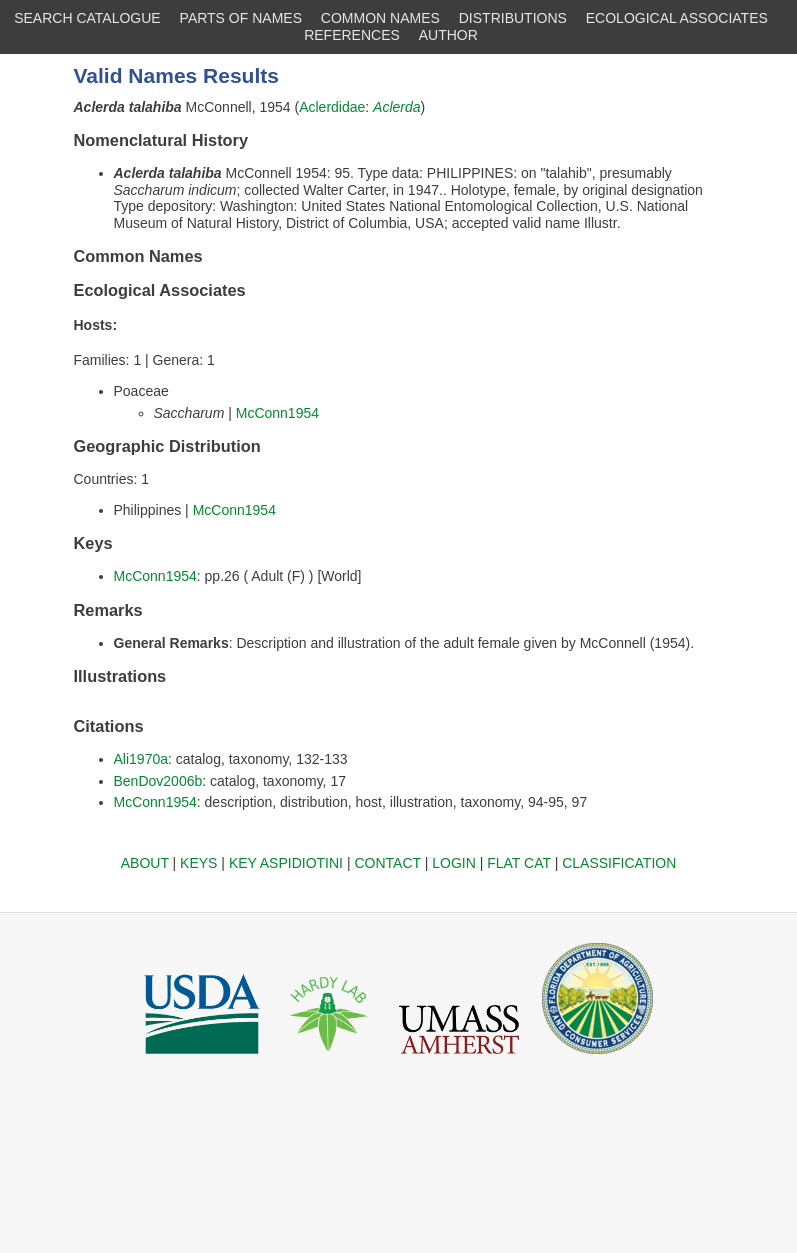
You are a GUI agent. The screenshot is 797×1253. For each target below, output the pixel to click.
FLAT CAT (519, 863)
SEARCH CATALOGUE (87, 18)
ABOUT (145, 863)
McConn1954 (277, 413)
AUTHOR (448, 35)
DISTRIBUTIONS (513, 18)
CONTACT (387, 863)
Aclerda (396, 107)
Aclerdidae (332, 107)
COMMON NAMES (380, 18)
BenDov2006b (158, 781)
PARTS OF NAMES (241, 18)
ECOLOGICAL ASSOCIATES (677, 18)
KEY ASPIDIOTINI (286, 863)
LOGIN (454, 863)
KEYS (198, 863)
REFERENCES (352, 35)
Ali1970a (141, 759)
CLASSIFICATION (619, 863)
